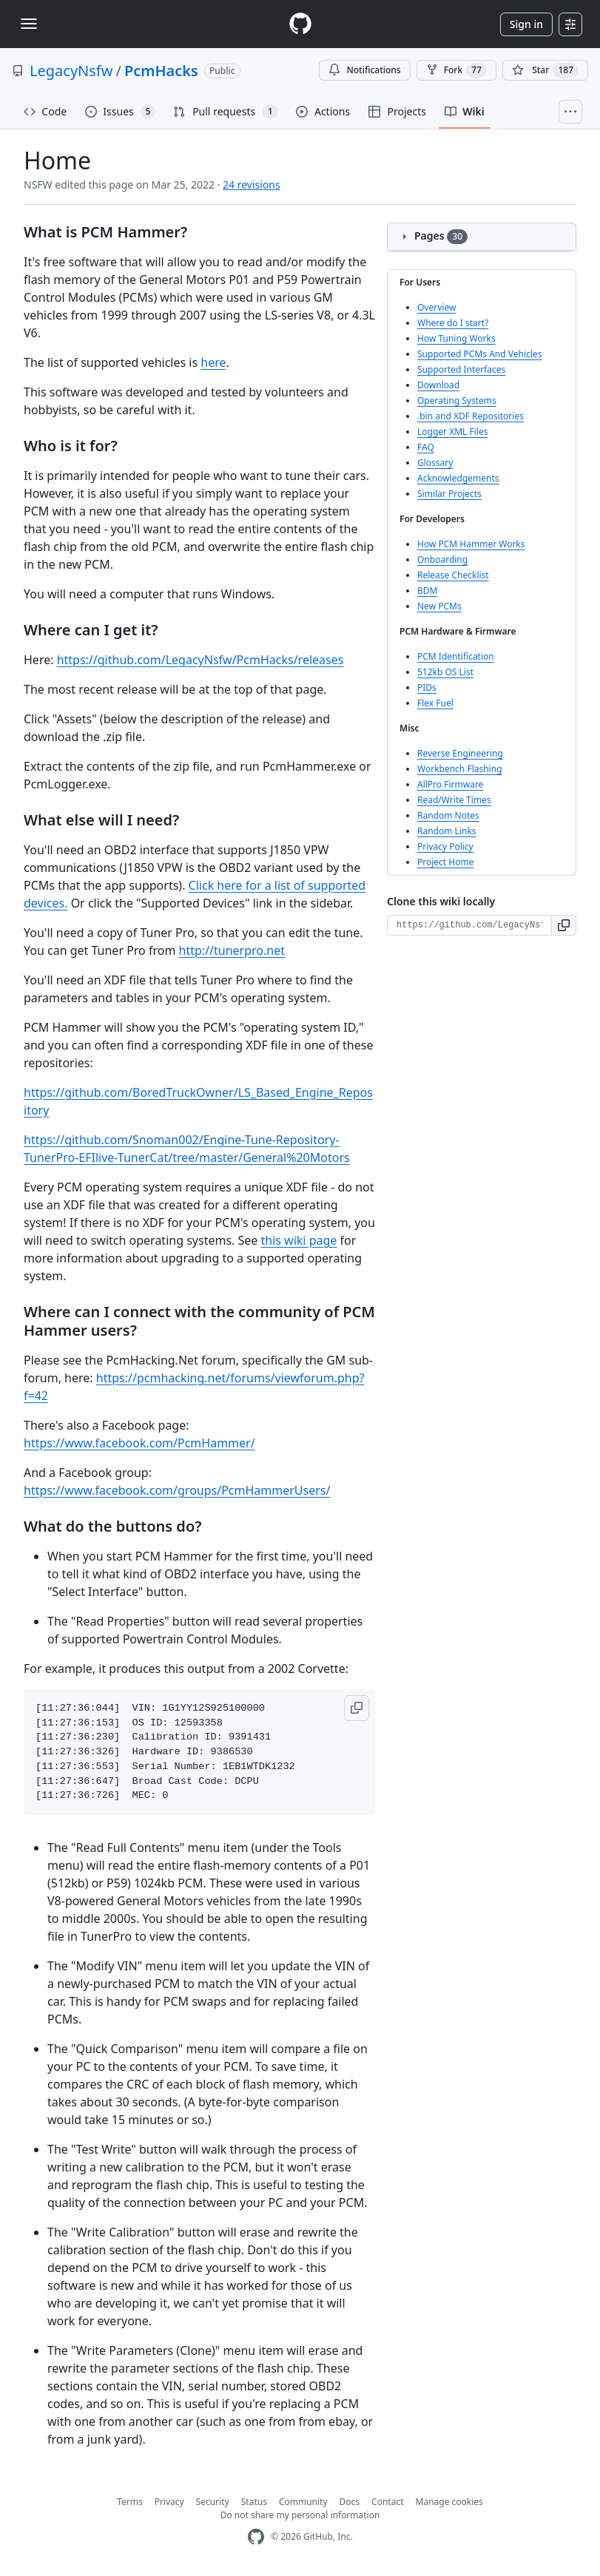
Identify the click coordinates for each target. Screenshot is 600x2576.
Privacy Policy (445, 846)
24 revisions (251, 185)
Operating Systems (456, 400)
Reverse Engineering (460, 753)
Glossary (435, 462)
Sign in (526, 24)
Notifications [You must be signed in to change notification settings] (364, 70)
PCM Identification (455, 656)
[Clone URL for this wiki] (469, 925)
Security (212, 2501)
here (213, 362)
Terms (130, 2501)
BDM (427, 590)
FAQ (425, 447)
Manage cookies (449, 2501)
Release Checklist (453, 575)
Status (254, 2501)
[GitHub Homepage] (256, 2537)
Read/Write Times (454, 800)
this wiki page (299, 1240)
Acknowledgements (458, 478)
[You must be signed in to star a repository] (545, 70)
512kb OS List (445, 672)
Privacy (169, 2501)
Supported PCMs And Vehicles (479, 354)
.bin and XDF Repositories (470, 416)
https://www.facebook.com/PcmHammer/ (139, 1443)
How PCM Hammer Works (471, 544)
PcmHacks (161, 71)
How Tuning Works (456, 338)
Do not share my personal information (300, 2515)
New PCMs (439, 606)
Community (303, 2501)
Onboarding (442, 559)
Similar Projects (449, 493)
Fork (456, 70)
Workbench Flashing (459, 769)
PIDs (426, 687)
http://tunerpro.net (232, 950)
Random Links (446, 831)
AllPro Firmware (450, 784)
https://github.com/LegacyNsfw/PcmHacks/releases (200, 660)
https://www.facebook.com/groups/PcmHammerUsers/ (177, 1490)
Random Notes (448, 815)
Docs (350, 2501)
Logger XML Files (452, 431)
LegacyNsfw (71, 71)
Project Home (445, 862)
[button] (356, 1708)
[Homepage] (300, 24)
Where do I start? (452, 323)
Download (438, 385)
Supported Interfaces (461, 369)
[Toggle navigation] (29, 24)
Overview (436, 307)
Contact (387, 2501)
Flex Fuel (435, 703)
